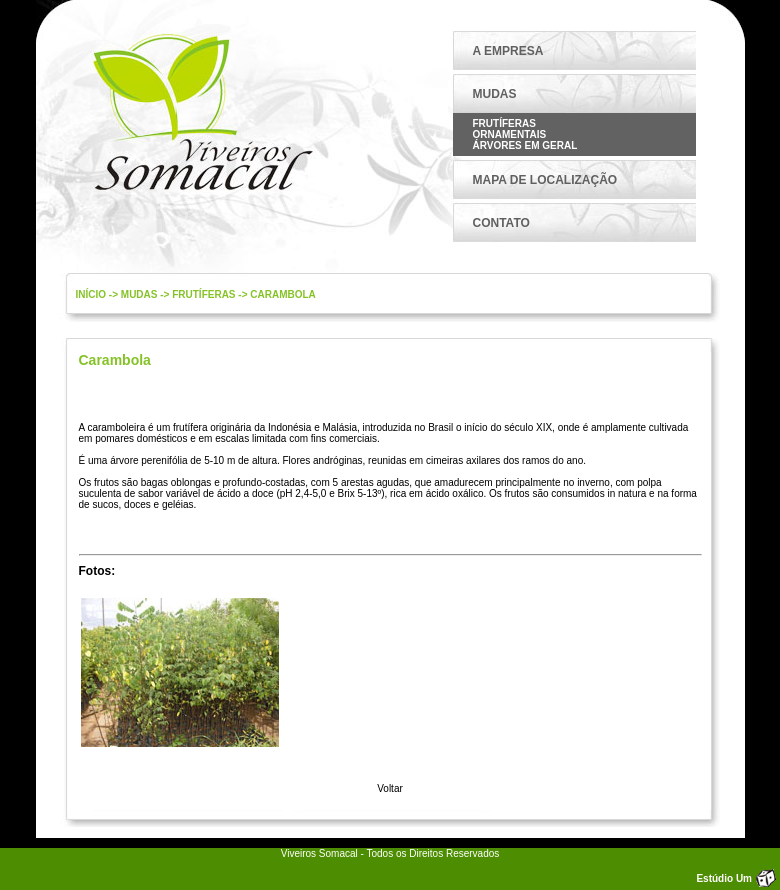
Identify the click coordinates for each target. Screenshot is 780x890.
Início (91, 294)
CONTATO (501, 223)
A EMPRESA (508, 51)
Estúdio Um (724, 878)
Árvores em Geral (525, 145)
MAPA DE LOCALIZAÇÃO (545, 180)
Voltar (390, 788)
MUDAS (495, 94)
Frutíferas (504, 123)
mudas (139, 294)
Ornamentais (510, 134)
